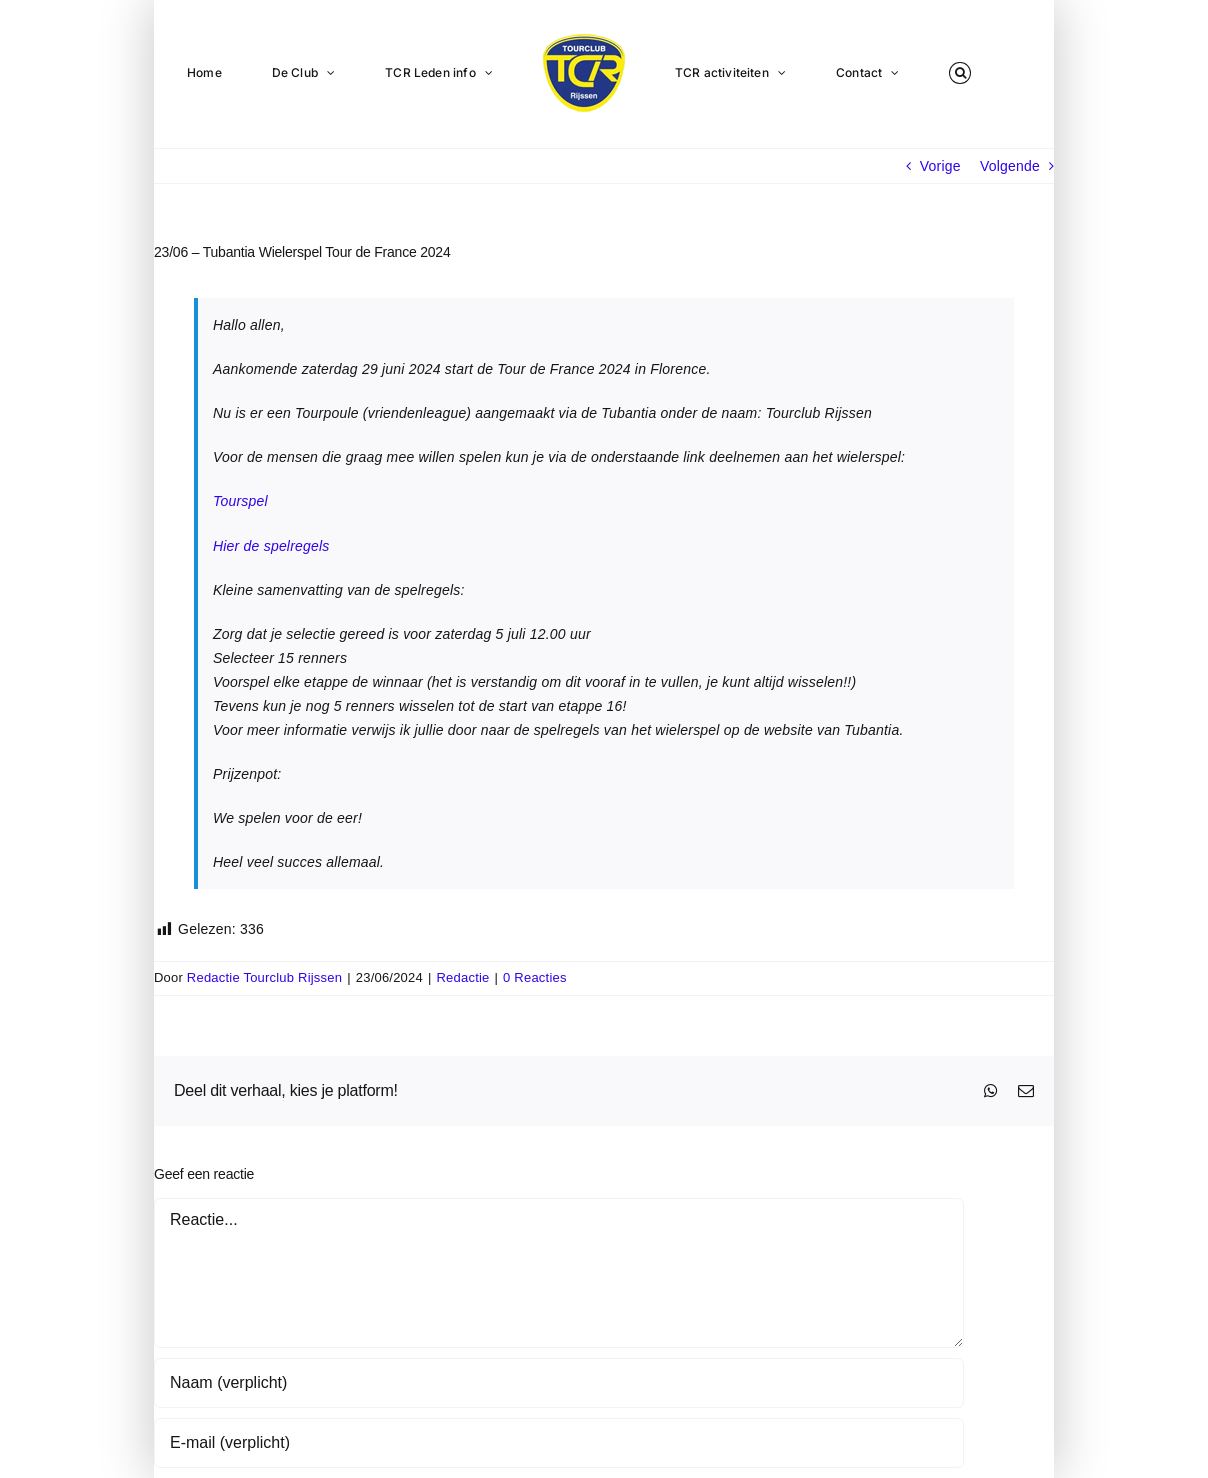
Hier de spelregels (271, 546)
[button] (960, 72)
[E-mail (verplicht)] (559, 1443)
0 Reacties (535, 977)
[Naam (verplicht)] (559, 1383)
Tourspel (240, 501)
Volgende (1010, 166)
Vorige (940, 166)
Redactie (463, 977)
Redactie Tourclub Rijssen (264, 977)
